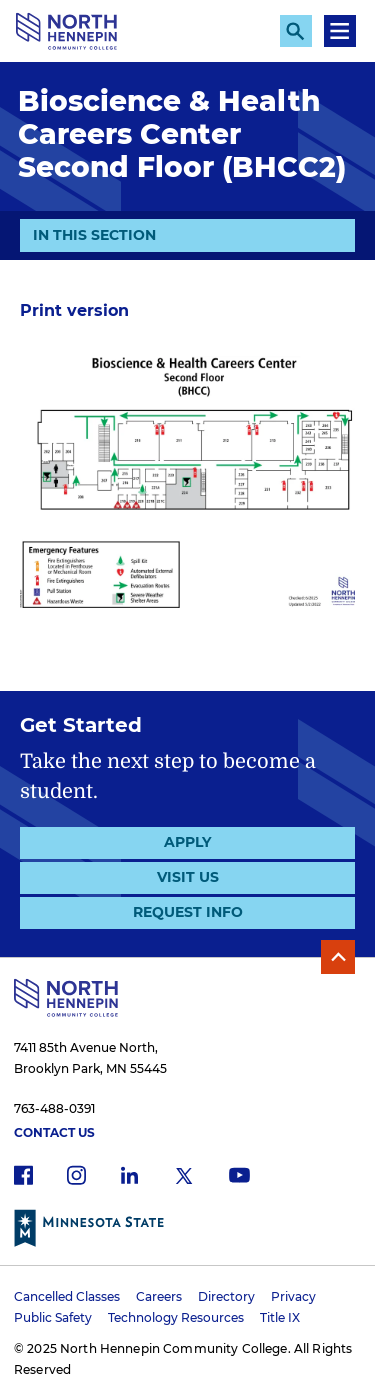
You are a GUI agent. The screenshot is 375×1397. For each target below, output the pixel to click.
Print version (74, 310)
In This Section (94, 234)
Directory (226, 1296)
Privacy (293, 1296)
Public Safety (53, 1317)
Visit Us (188, 877)
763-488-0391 (54, 1108)
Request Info (188, 912)
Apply (187, 842)
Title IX (280, 1317)
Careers (159, 1296)
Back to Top (338, 957)
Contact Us (54, 1132)
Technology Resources (176, 1317)
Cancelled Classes (67, 1296)
